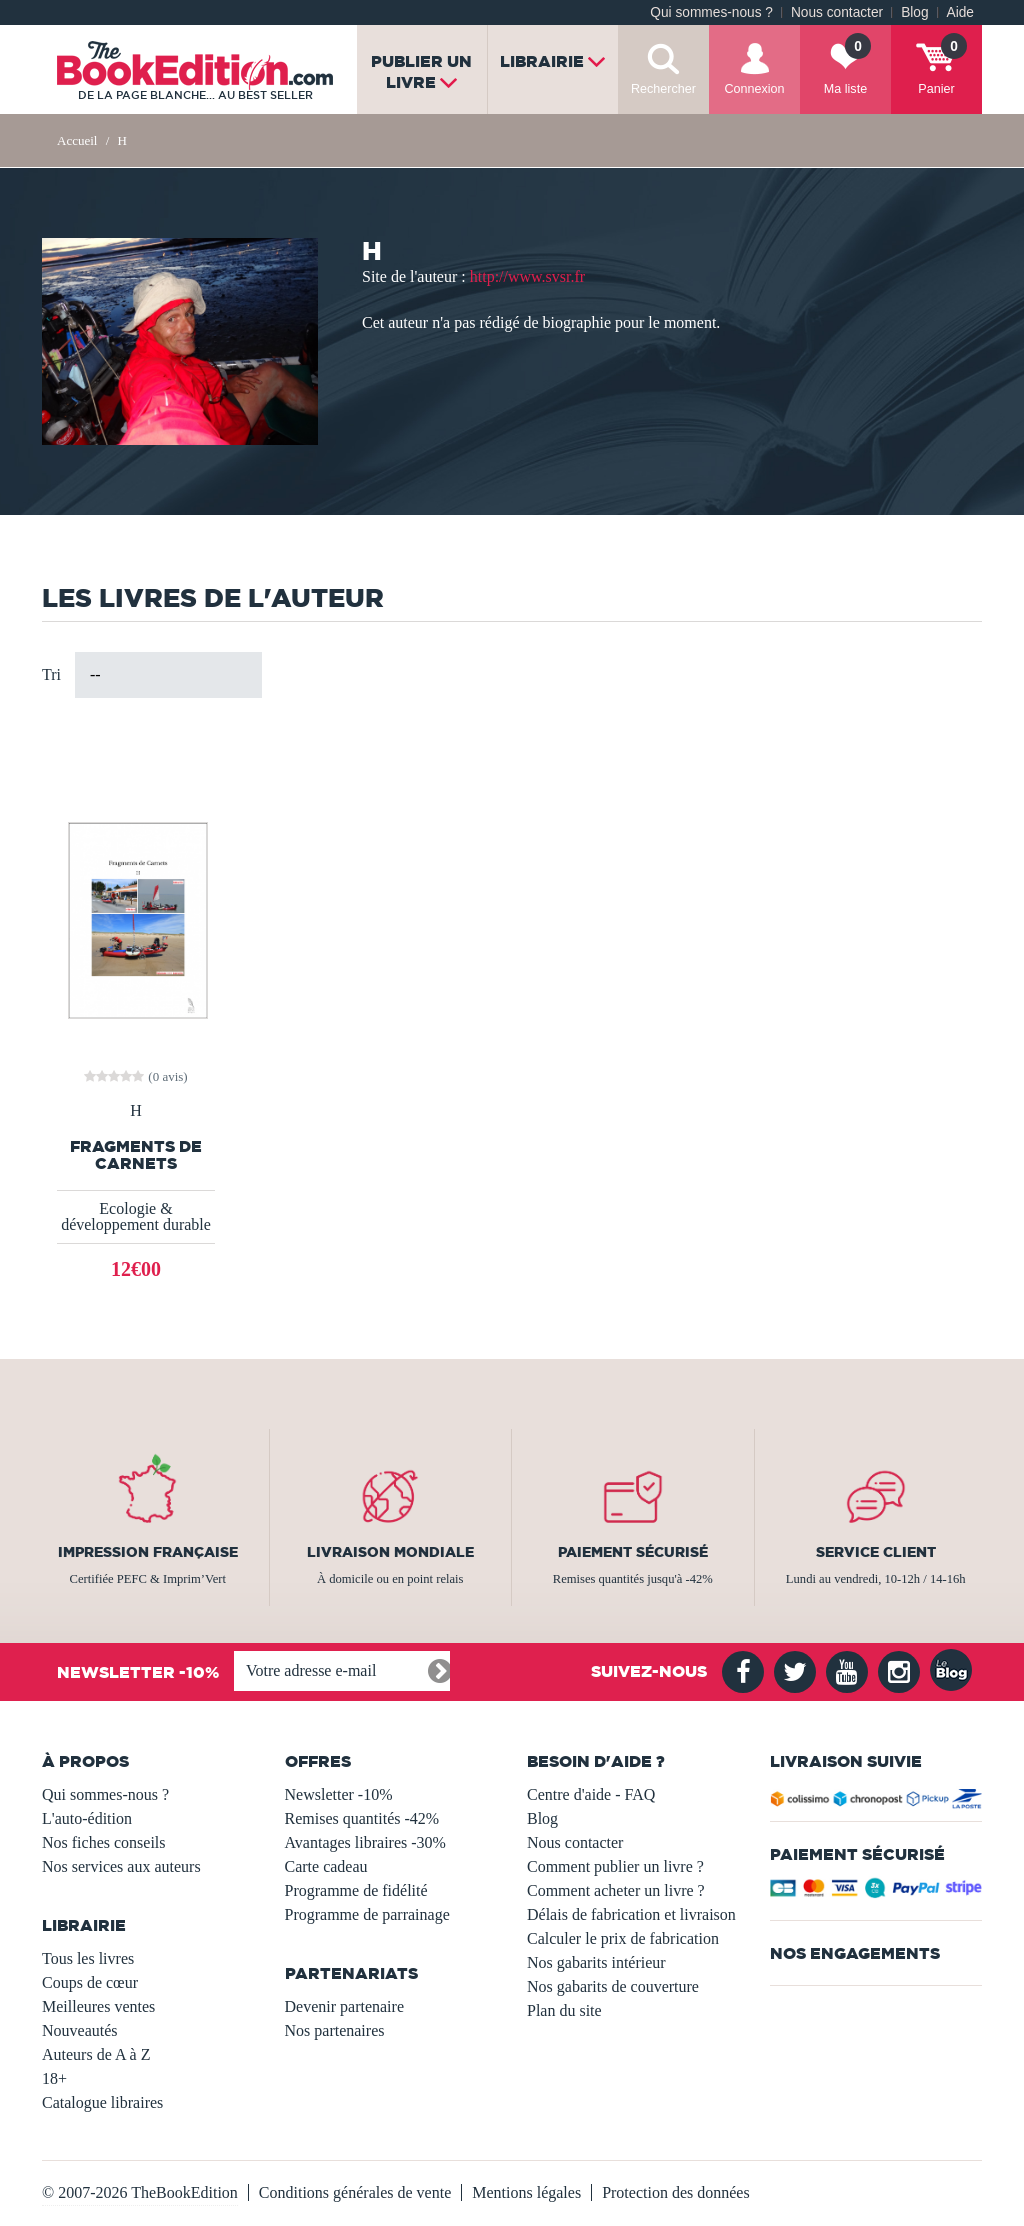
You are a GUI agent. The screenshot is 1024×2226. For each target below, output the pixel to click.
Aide (960, 12)
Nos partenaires (335, 2030)
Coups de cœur (90, 1982)
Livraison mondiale (390, 1552)
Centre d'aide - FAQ (591, 1794)
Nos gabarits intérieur (596, 1962)
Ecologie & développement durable (136, 1216)
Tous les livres (88, 1958)
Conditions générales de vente (355, 2192)
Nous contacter (837, 12)
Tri (51, 674)
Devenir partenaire (344, 2006)
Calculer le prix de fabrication (623, 1938)
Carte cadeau (326, 1866)
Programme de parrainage (367, 1914)
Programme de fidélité (356, 1890)
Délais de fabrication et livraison (631, 1914)
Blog (914, 12)
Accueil (77, 140)
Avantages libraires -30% (365, 1842)
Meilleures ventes (98, 2006)
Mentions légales (526, 2192)
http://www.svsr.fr (527, 276)
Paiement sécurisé (633, 1552)
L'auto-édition (87, 1818)
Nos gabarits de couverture (613, 1986)
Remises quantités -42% (362, 1818)
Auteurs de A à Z (96, 2054)
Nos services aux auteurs (121, 1866)
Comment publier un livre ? (615, 1866)
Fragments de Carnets (136, 1155)
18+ (54, 2078)
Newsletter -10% (339, 1794)
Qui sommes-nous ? (711, 12)
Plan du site (564, 2010)
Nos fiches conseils (104, 1842)
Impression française (148, 1552)
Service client (876, 1552)
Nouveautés (80, 2030)
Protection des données (676, 2192)
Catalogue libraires (102, 2102)
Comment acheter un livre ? (616, 1890)
